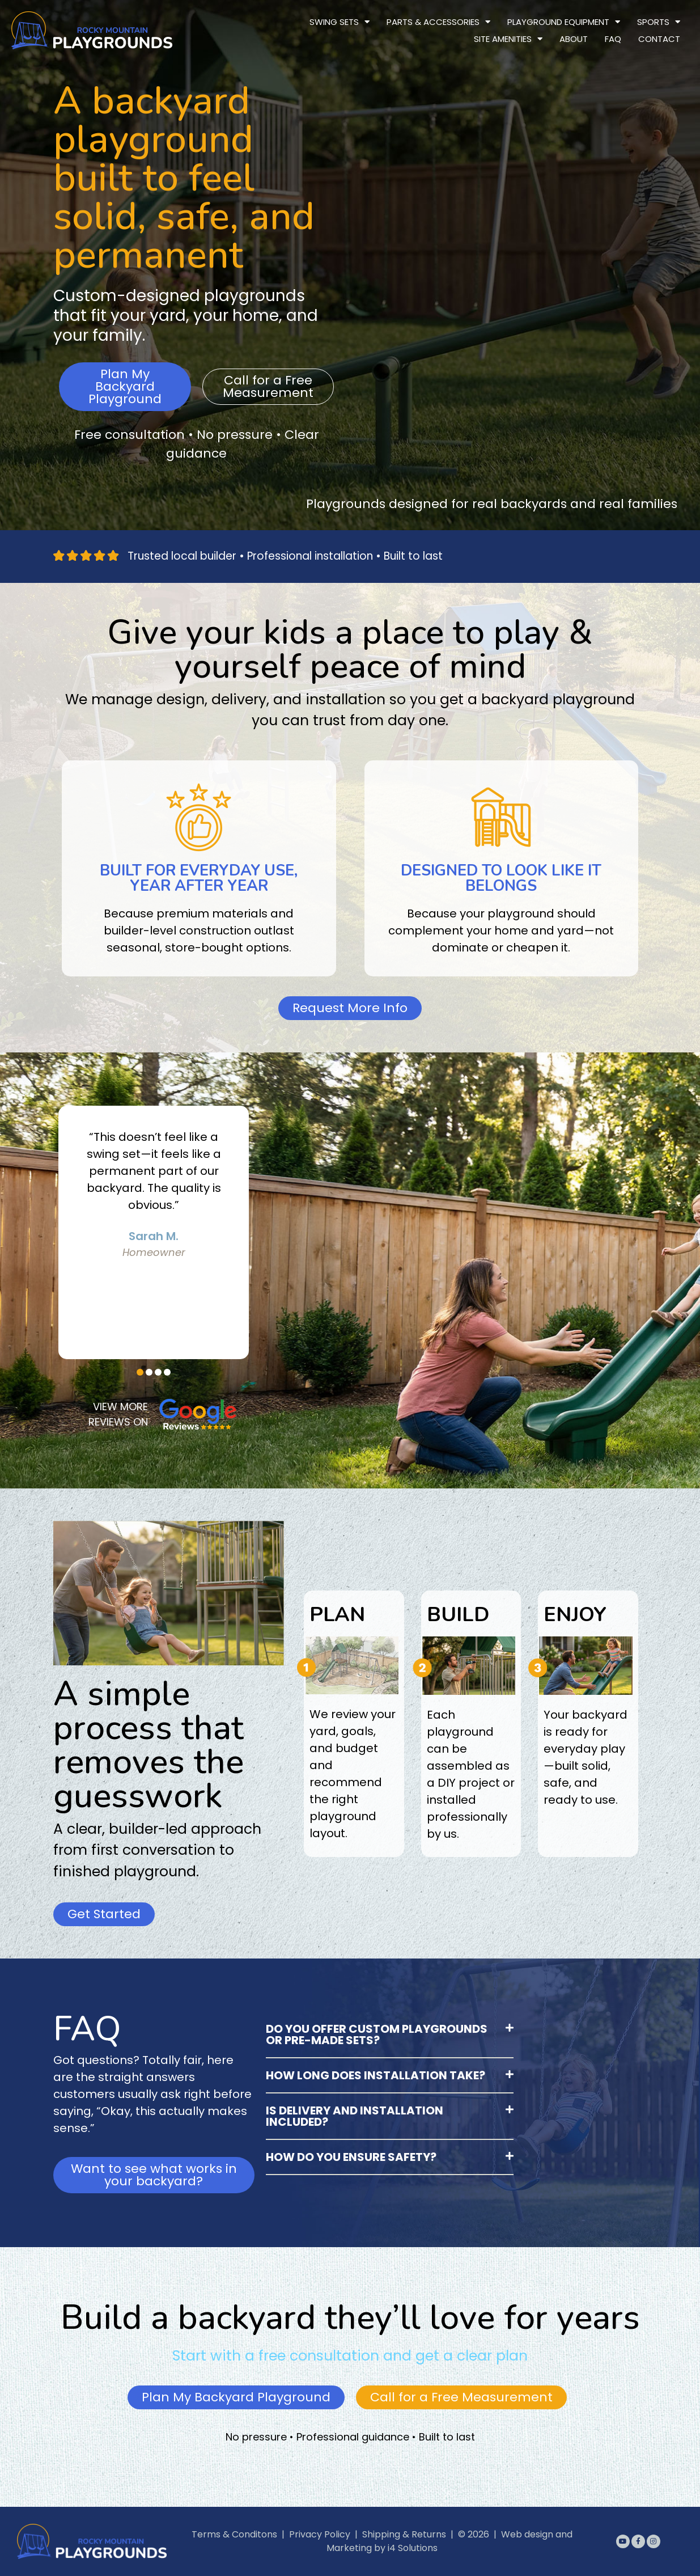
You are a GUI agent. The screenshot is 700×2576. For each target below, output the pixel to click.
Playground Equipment (563, 22)
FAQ (613, 39)
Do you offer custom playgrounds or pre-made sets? (376, 2034)
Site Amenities (508, 39)
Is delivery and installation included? (354, 2116)
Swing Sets (339, 22)
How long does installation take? (375, 2075)
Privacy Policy (319, 2534)
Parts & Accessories (438, 22)
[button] (140, 1372)
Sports (658, 22)
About (573, 39)
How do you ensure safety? (351, 2157)
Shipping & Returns (404, 2534)
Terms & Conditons (234, 2534)
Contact (659, 39)
